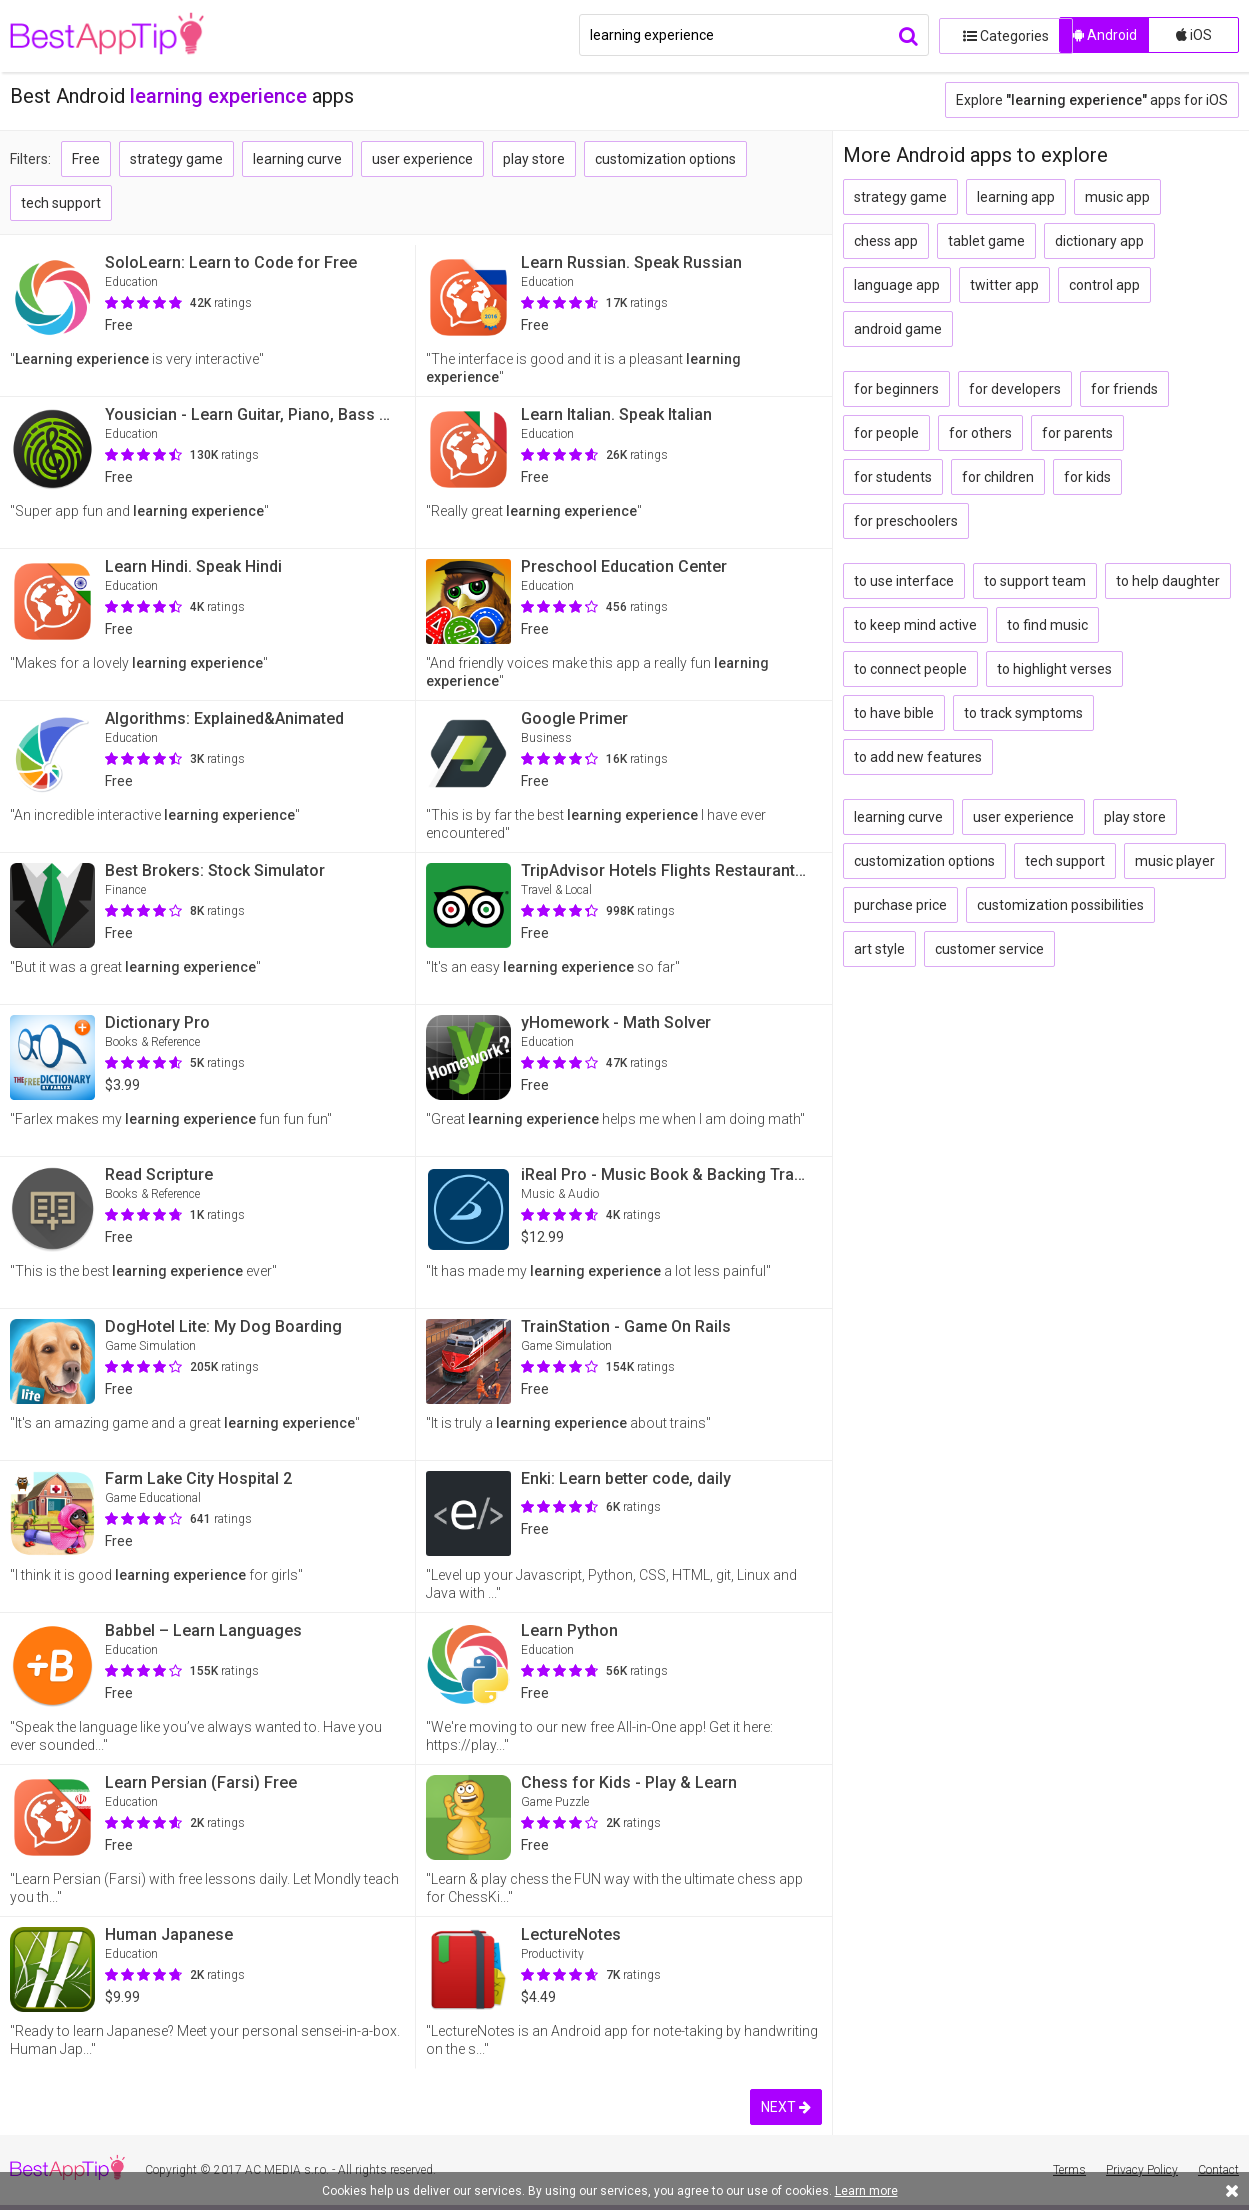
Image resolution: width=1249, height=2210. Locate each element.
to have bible (894, 713)
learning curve (297, 159)
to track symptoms (1023, 713)
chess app (886, 241)
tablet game (986, 241)
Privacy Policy (1142, 2170)
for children (998, 477)
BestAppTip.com (112, 36)
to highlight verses (1054, 669)
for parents (1077, 433)
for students (893, 477)
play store (534, 159)
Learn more (866, 2191)
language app (897, 285)
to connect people (910, 669)
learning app (1016, 197)
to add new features (918, 757)
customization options (665, 159)
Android (1105, 35)
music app (1117, 197)
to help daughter (1168, 581)
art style (879, 949)
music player (1175, 861)
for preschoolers (906, 521)
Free (86, 159)
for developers (1015, 389)
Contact (1218, 2170)
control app (1104, 285)
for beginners (896, 389)
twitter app (1004, 285)
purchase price (900, 905)
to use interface (904, 581)
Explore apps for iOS (1092, 100)
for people (886, 433)
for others (980, 433)
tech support (61, 203)
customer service (989, 949)
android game (898, 329)
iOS (1194, 35)
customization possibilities (1060, 905)
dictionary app (1099, 241)
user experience (422, 159)
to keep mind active (915, 625)
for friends (1124, 389)
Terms (1069, 2170)
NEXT (786, 2107)
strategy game (176, 159)
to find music (1047, 625)
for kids (1087, 477)
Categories (994, 35)
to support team (1035, 581)
